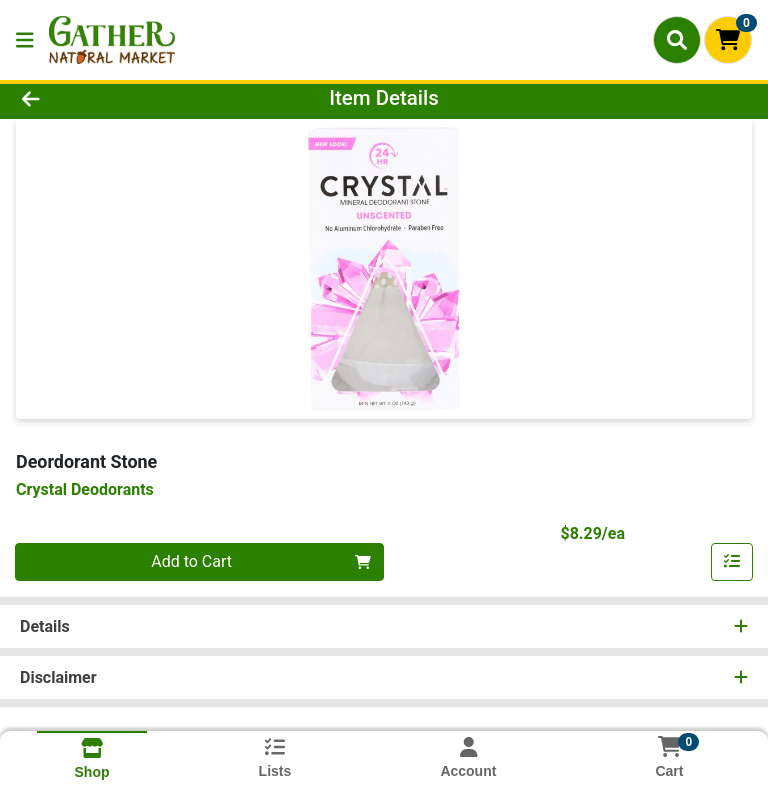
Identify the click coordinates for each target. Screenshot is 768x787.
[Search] (677, 40)
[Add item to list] (732, 562)
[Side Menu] (25, 40)
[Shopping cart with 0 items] (728, 40)
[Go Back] (108, 98)
